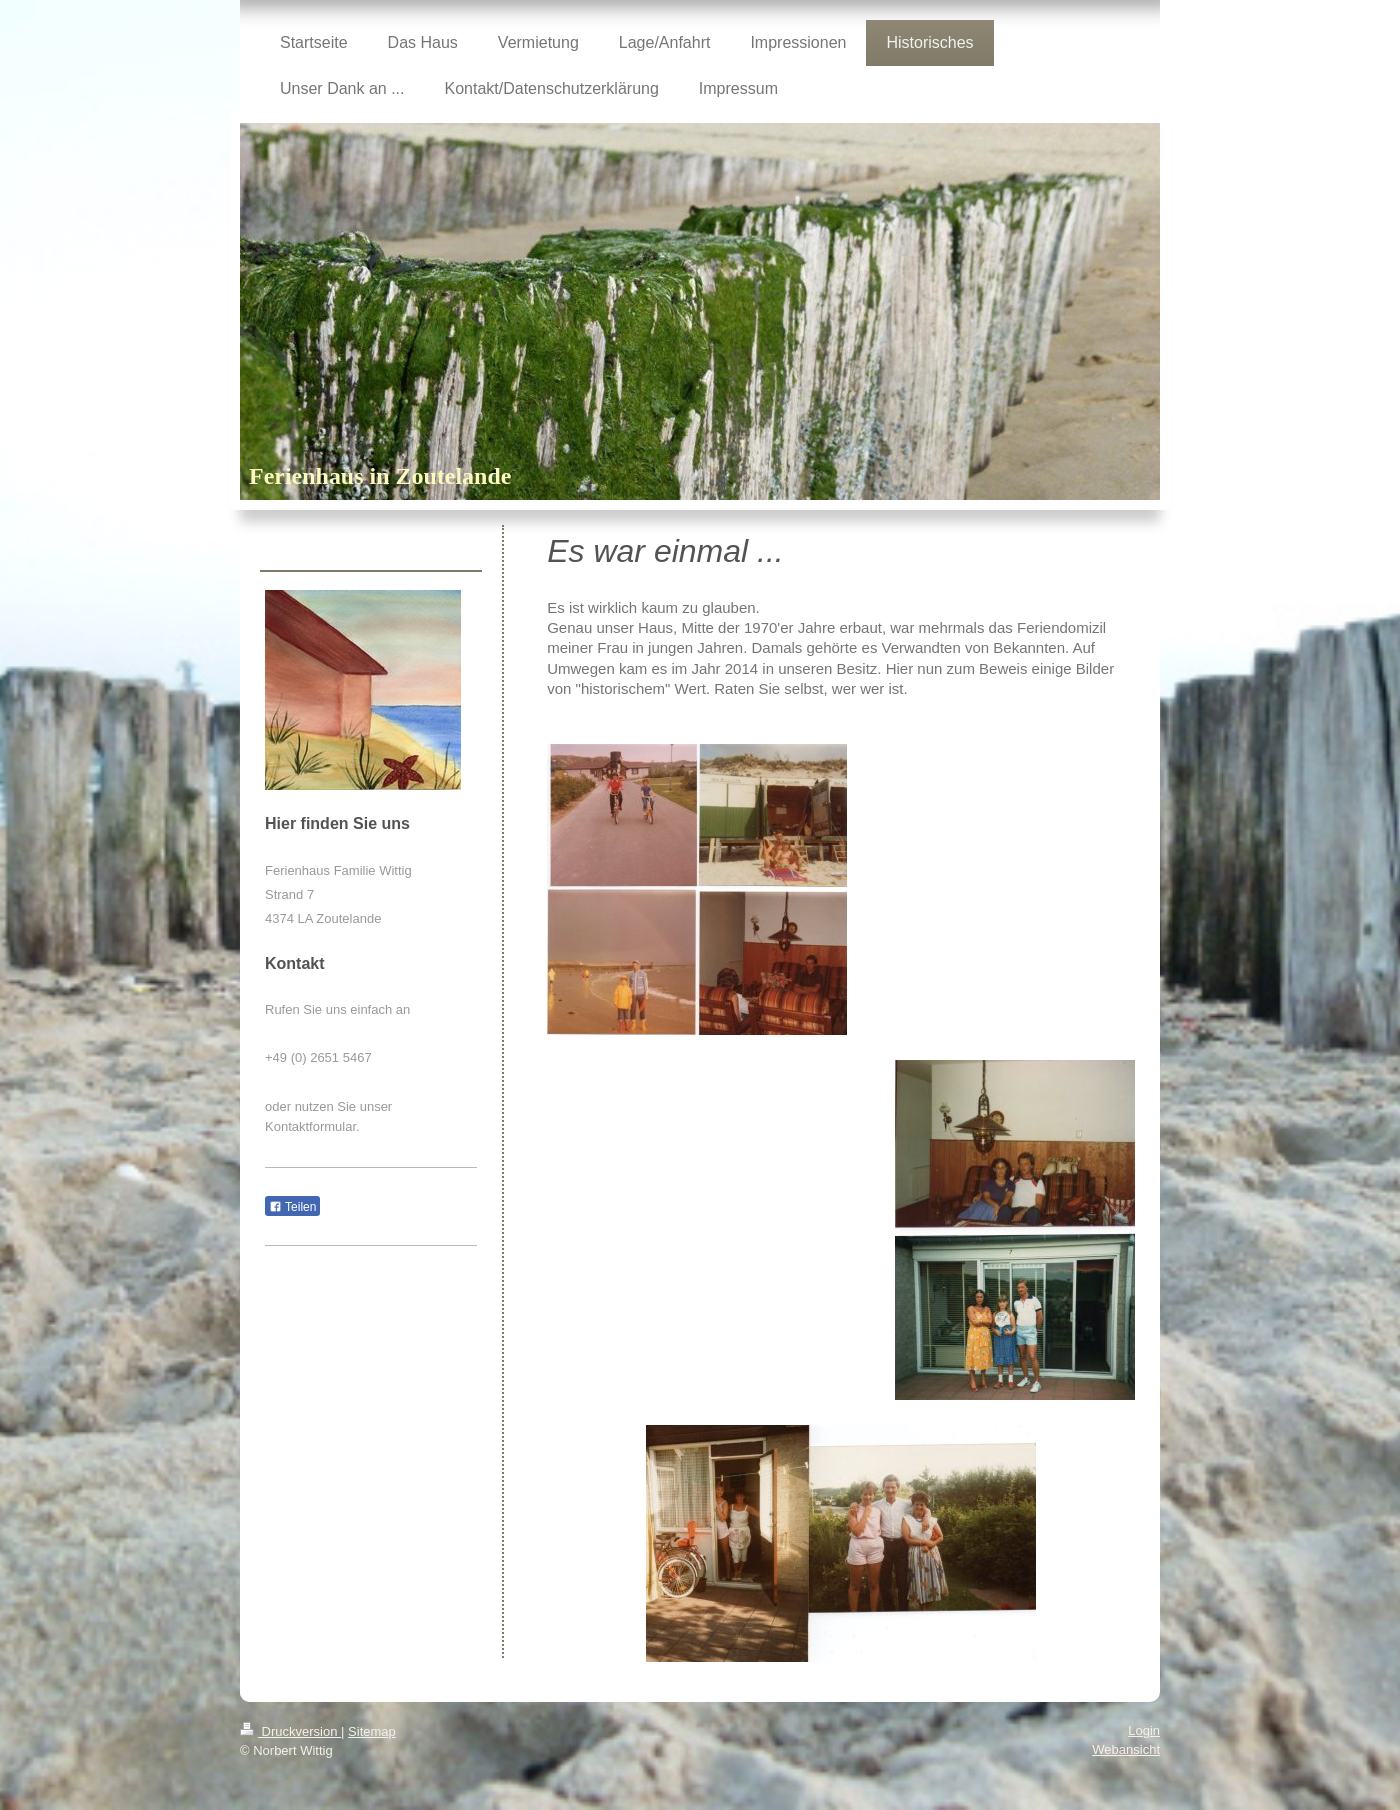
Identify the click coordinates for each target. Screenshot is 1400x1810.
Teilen (292, 1207)
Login (1144, 1730)
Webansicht (1126, 1749)
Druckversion (290, 1731)
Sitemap (372, 1731)
